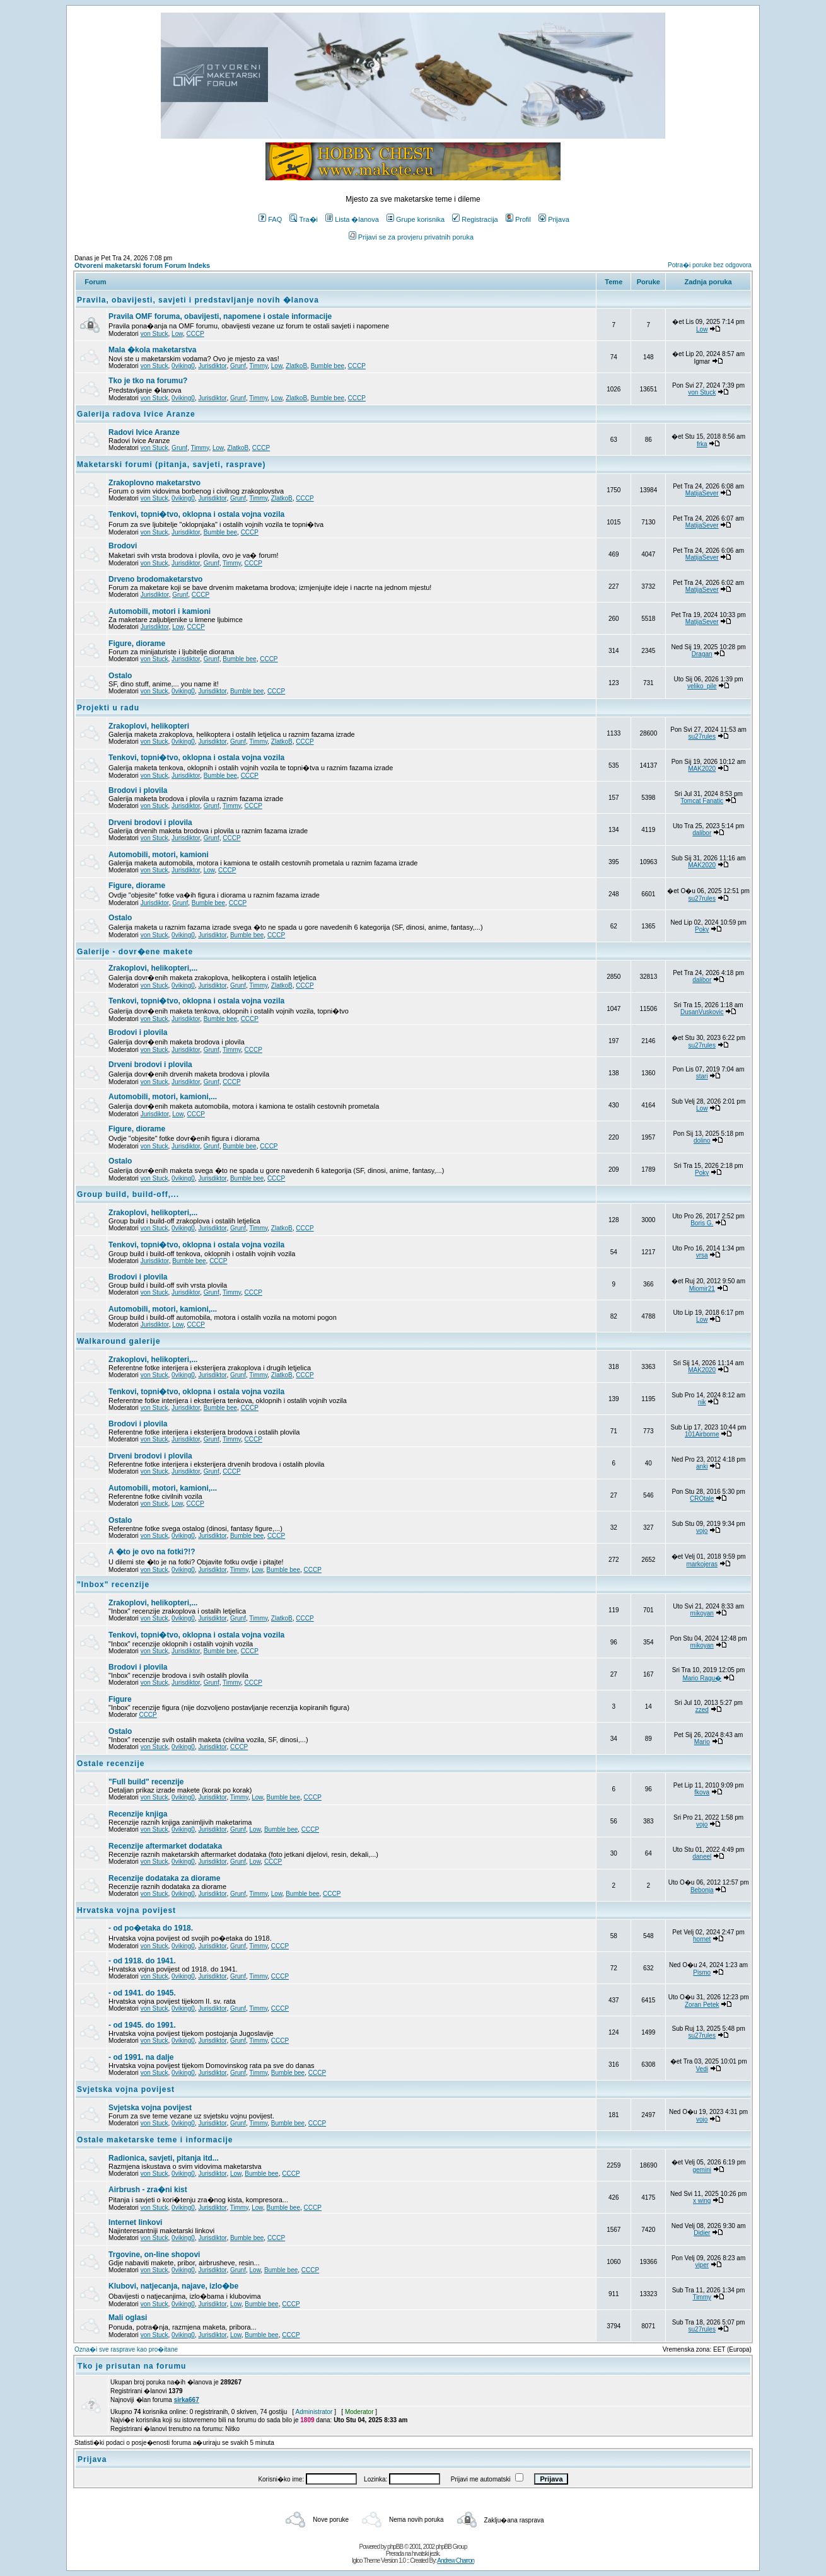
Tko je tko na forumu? (147, 380)
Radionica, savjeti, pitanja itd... (163, 2158)
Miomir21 (702, 1288)
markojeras (701, 1564)
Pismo (702, 1972)
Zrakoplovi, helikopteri (148, 726)
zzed (702, 1709)
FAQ (270, 219)
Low (177, 333)
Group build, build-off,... (128, 1194)
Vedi (701, 2068)
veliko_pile (702, 686)
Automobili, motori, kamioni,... (162, 1096)
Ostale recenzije (110, 1763)
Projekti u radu (108, 707)
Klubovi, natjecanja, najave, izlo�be (173, 2286)
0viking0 (183, 365)
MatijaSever (702, 493)
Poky (702, 929)
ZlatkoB (296, 365)
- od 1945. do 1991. (142, 2025)
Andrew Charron (455, 2560)
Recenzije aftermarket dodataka (165, 1846)
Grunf (238, 365)
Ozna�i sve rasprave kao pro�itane (126, 2349)
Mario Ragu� (701, 1678)
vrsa (702, 1255)
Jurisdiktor (212, 365)
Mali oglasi (127, 2317)
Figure (120, 1699)
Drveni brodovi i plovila (150, 822)
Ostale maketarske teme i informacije (155, 2139)
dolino (702, 1140)
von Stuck (154, 333)
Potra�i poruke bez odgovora (710, 265)
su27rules (702, 736)
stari (702, 1076)
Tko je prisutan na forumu (132, 2366)
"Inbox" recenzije (113, 1584)
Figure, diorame (136, 643)
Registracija (474, 219)
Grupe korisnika (416, 219)
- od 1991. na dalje (140, 2057)
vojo (701, 1530)
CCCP (195, 333)
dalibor (701, 832)
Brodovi (122, 545)
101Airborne (702, 1434)
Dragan (702, 653)
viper (702, 2264)
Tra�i (303, 219)
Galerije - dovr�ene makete (135, 951)
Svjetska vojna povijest (126, 2089)
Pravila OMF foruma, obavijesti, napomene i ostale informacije (220, 316)
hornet (702, 1939)
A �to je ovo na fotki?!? (151, 1551)
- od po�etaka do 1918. (150, 1928)
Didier (702, 2232)
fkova (701, 1792)
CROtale (702, 1498)
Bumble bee (327, 365)
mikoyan (702, 1613)
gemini (701, 2169)
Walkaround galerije (119, 1341)
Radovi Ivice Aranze (144, 432)
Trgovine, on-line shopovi (154, 2254)
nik (702, 1402)
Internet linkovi (135, 2222)
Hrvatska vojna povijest (126, 1910)
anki (701, 1466)
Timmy (258, 365)
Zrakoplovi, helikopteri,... (152, 968)
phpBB (395, 2546)
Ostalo (120, 675)
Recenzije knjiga (137, 1814)
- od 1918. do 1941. (142, 1960)
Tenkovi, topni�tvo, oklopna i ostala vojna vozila (196, 514)
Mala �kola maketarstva (152, 349)
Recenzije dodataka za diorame (164, 1878)
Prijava (553, 219)
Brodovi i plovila (137, 790)
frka (702, 444)
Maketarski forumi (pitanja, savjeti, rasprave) (171, 464)
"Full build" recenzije (145, 1781)
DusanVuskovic (702, 1011)
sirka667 (186, 2399)
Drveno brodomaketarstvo (155, 579)
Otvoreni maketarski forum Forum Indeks (142, 265)
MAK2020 (702, 768)
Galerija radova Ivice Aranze (136, 414)
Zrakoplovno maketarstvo (154, 482)
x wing (702, 2200)
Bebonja (702, 1889)
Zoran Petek (702, 2004)
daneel (701, 1856)
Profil (518, 219)
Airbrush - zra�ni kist (147, 2189)
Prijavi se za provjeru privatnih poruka (411, 237)
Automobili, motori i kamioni (159, 611)
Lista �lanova (352, 219)
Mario (702, 1741)
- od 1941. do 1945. (142, 1993)
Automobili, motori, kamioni (158, 854)
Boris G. (701, 1223)
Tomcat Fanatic (701, 800)
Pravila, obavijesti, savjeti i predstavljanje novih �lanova (198, 300)
